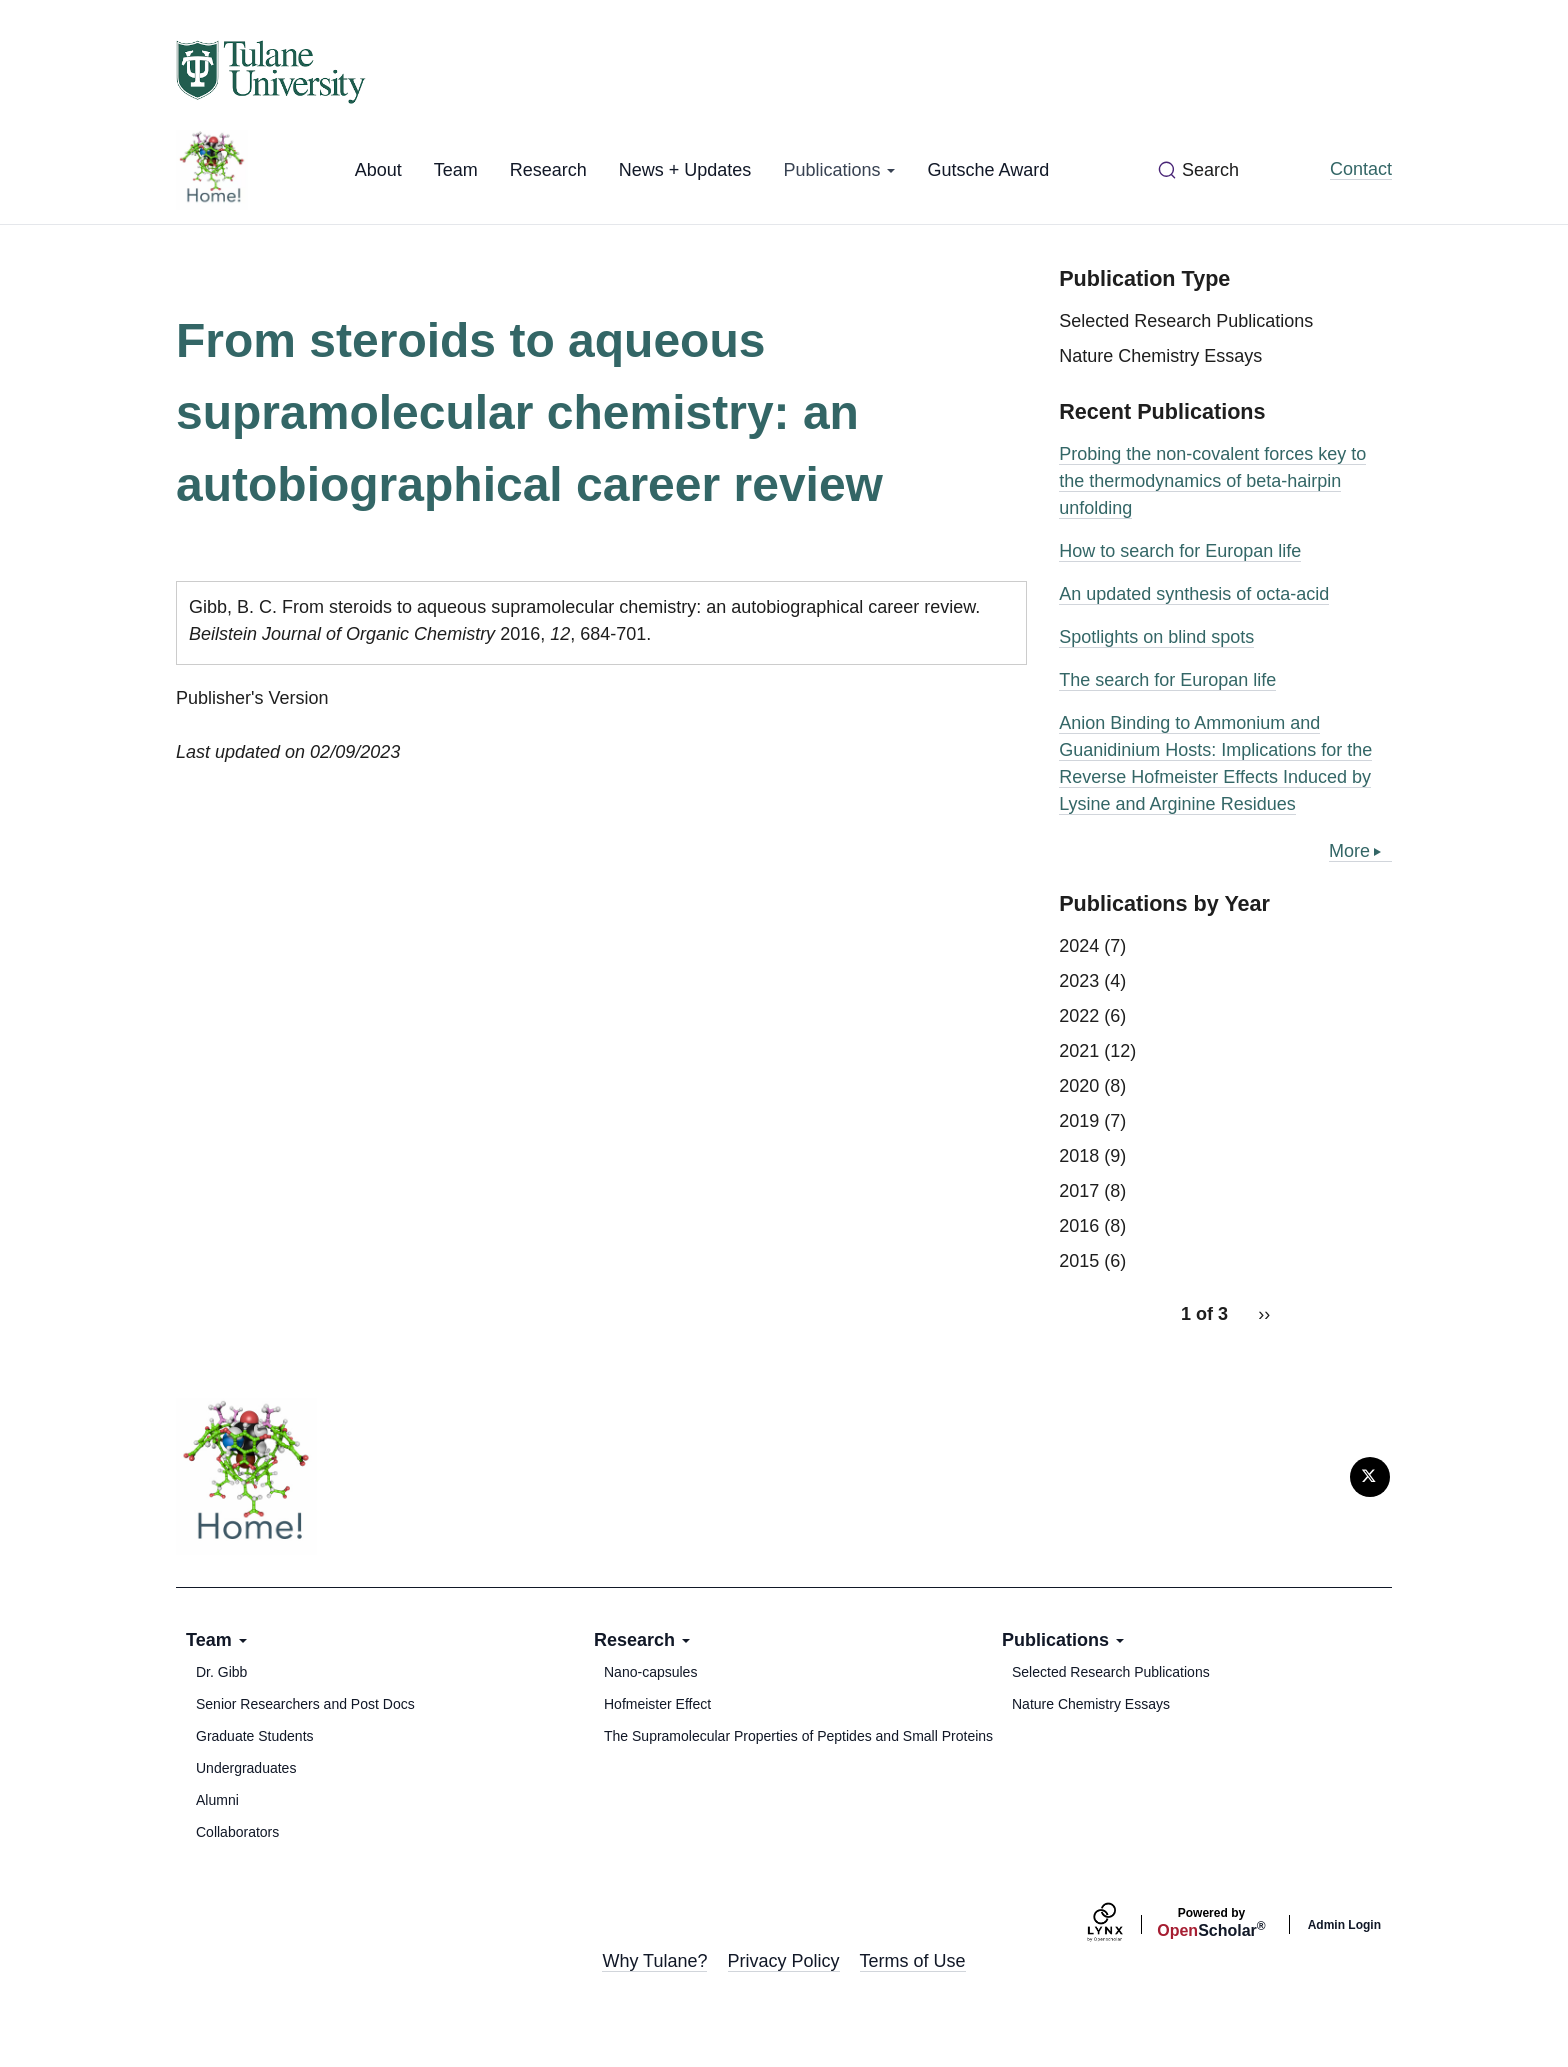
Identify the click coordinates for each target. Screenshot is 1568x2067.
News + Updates (685, 170)
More (1349, 851)
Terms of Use (913, 1961)
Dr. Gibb (221, 1672)
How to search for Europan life (1180, 551)
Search (1210, 170)
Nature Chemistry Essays (1160, 356)
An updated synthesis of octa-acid (1194, 594)
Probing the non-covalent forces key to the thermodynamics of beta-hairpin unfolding (1212, 481)
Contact (1361, 169)
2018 (1079, 1156)
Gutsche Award (988, 170)
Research (548, 170)
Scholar (1211, 1923)
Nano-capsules (650, 1672)
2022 (1079, 1016)
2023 (1079, 981)
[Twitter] (1370, 1477)
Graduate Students (255, 1736)
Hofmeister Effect (657, 1704)
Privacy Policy (784, 1961)
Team (456, 170)
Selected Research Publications (1186, 321)
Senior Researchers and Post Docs (305, 1704)
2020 (1079, 1086)
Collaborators (237, 1832)
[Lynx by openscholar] (1122, 1924)
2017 (1079, 1191)
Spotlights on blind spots (1156, 637)
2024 (1079, 946)
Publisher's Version (252, 698)
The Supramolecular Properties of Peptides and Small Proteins (798, 1736)
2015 (1079, 1261)
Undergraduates (246, 1768)
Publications (839, 170)
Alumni (217, 1800)
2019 (1079, 1121)
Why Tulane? (654, 1961)
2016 (1079, 1226)
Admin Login (1344, 1925)
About (378, 170)
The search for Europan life (1167, 680)
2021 (1079, 1051)
